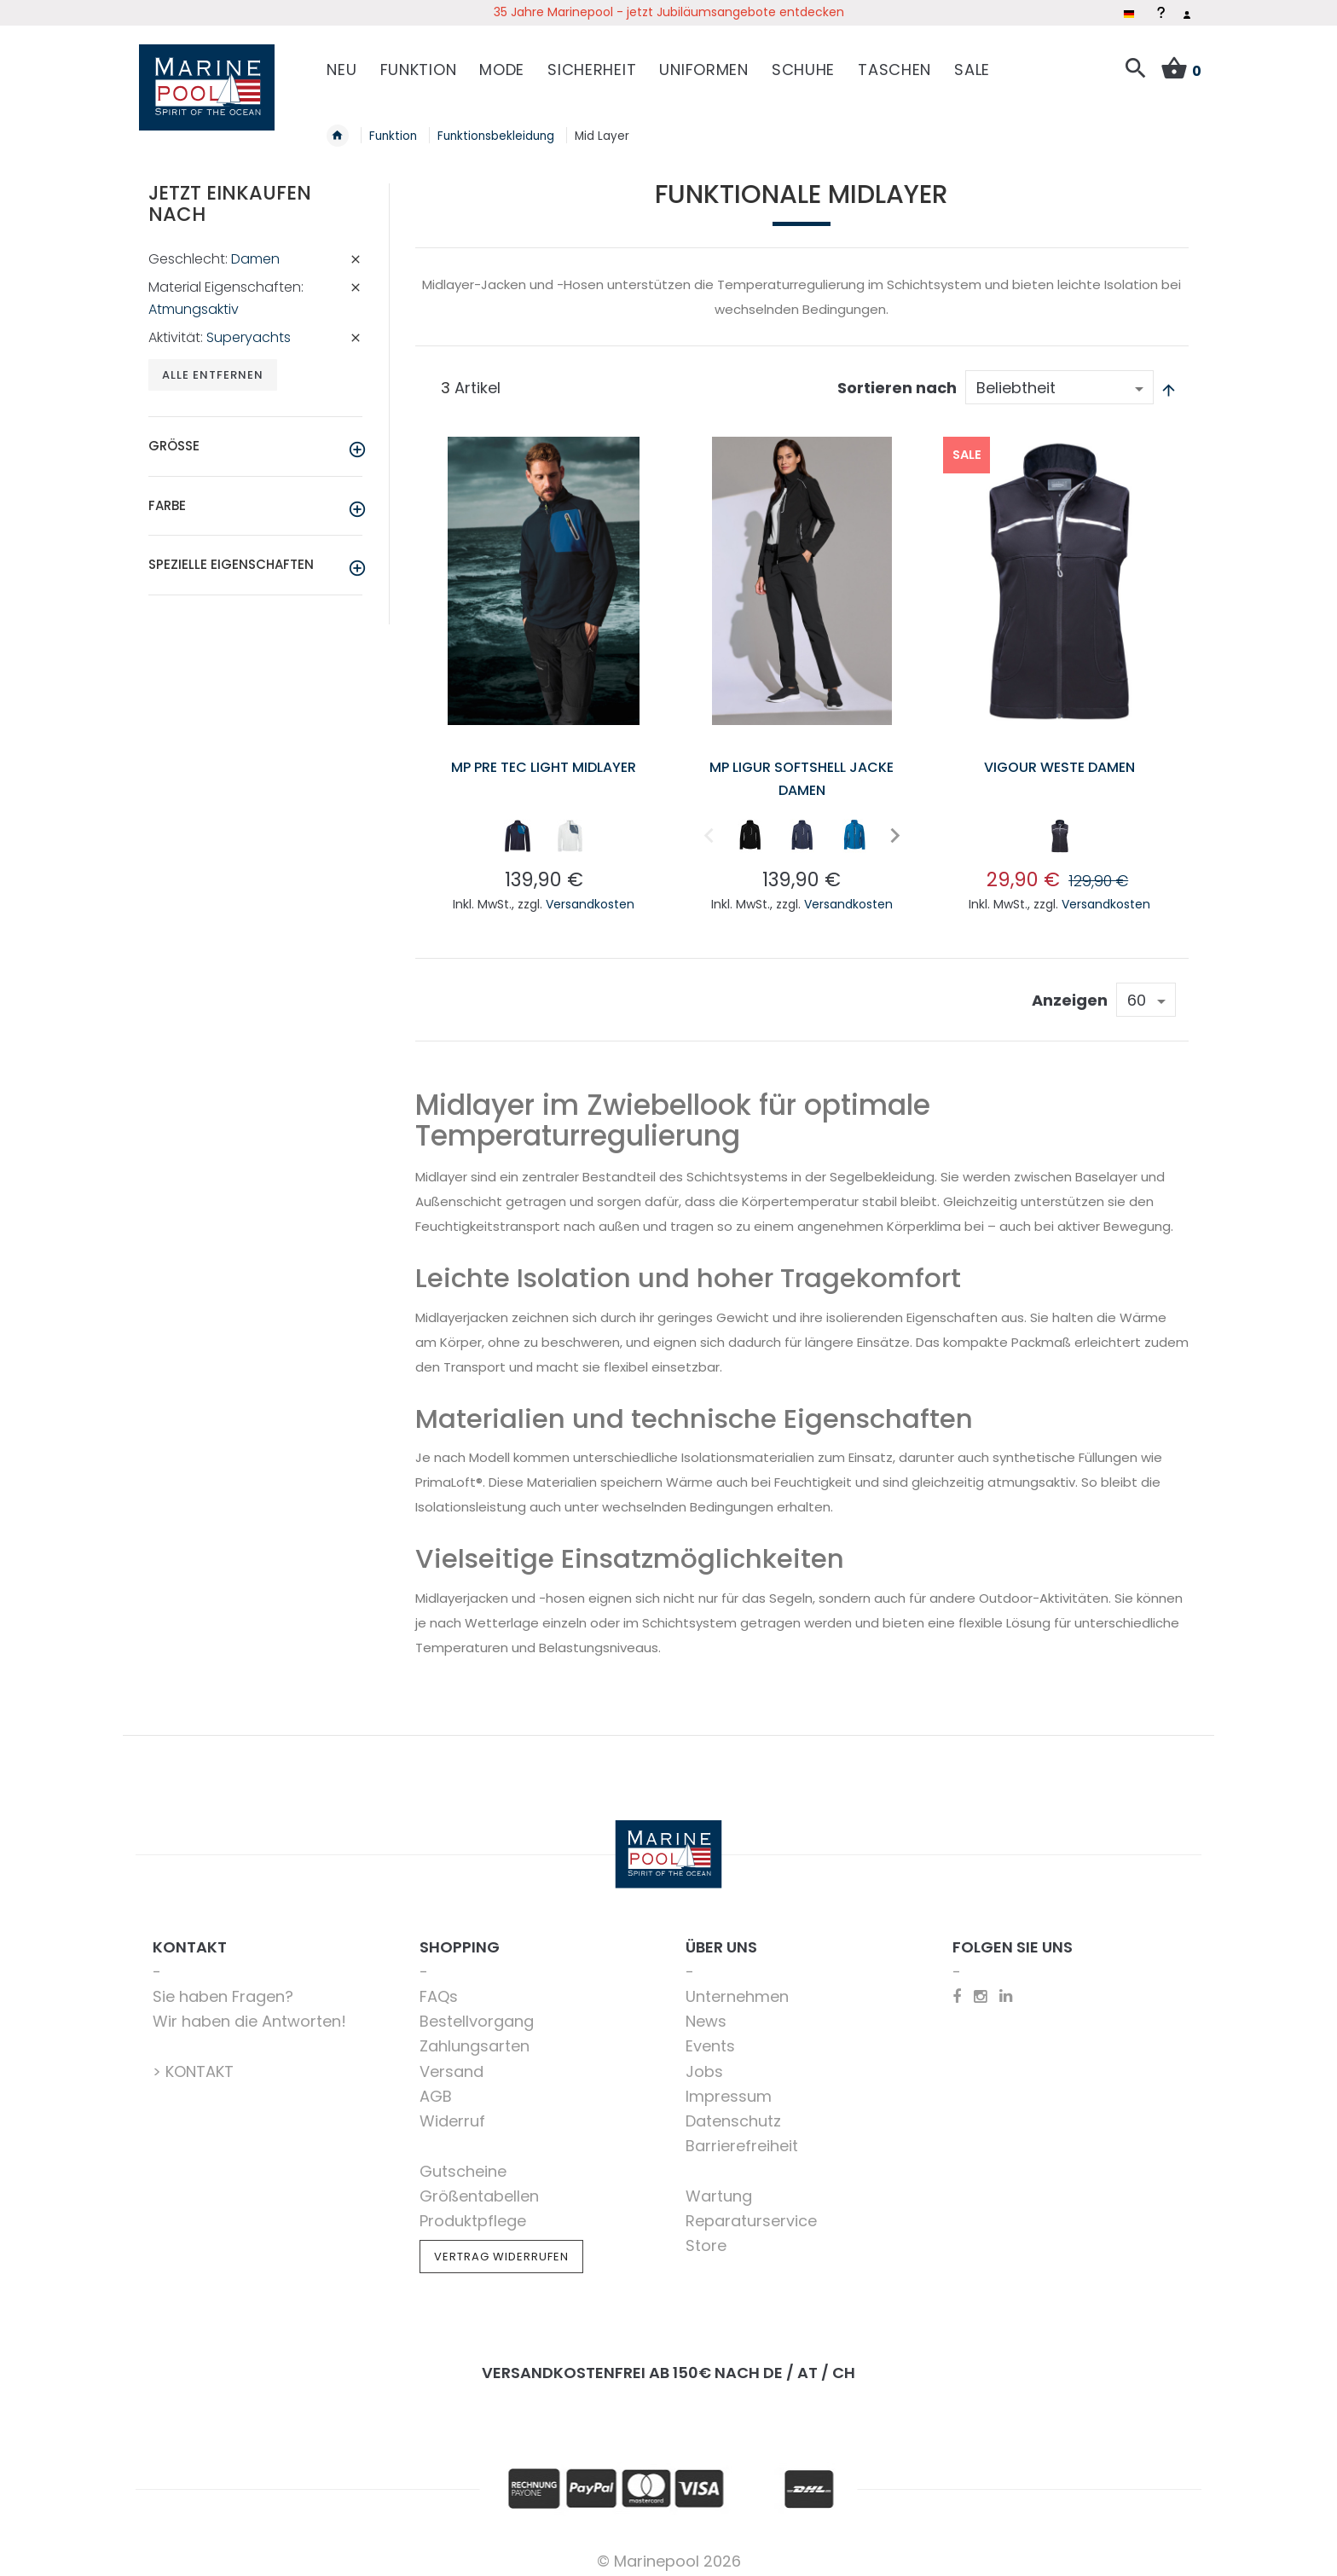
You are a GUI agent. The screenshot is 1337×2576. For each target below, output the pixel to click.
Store (706, 2236)
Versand (451, 2061)
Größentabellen (479, 2185)
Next (890, 825)
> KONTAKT (193, 2061)
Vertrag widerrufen (501, 2247)
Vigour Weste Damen (1059, 756)
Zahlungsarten (475, 2036)
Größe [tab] (174, 437)
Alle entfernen (213, 365)
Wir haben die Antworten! (249, 2011)
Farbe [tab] (167, 497)
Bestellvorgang (477, 2011)
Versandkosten (590, 893)
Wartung (719, 2185)
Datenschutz (733, 2110)
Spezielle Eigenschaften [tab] (231, 556)
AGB (436, 2086)
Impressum (729, 2086)
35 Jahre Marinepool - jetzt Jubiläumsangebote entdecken (669, 11)
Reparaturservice (751, 2210)
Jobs (704, 2061)
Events (710, 2036)
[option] (518, 826)
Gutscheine (463, 2161)
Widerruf (452, 2110)
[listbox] (543, 829)
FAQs (439, 1986)
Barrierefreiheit (742, 2136)
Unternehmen (737, 1986)
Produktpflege (473, 2210)
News (706, 2011)
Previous (709, 825)
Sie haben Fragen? (223, 1986)
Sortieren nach (897, 378)
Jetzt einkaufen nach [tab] (229, 194)
